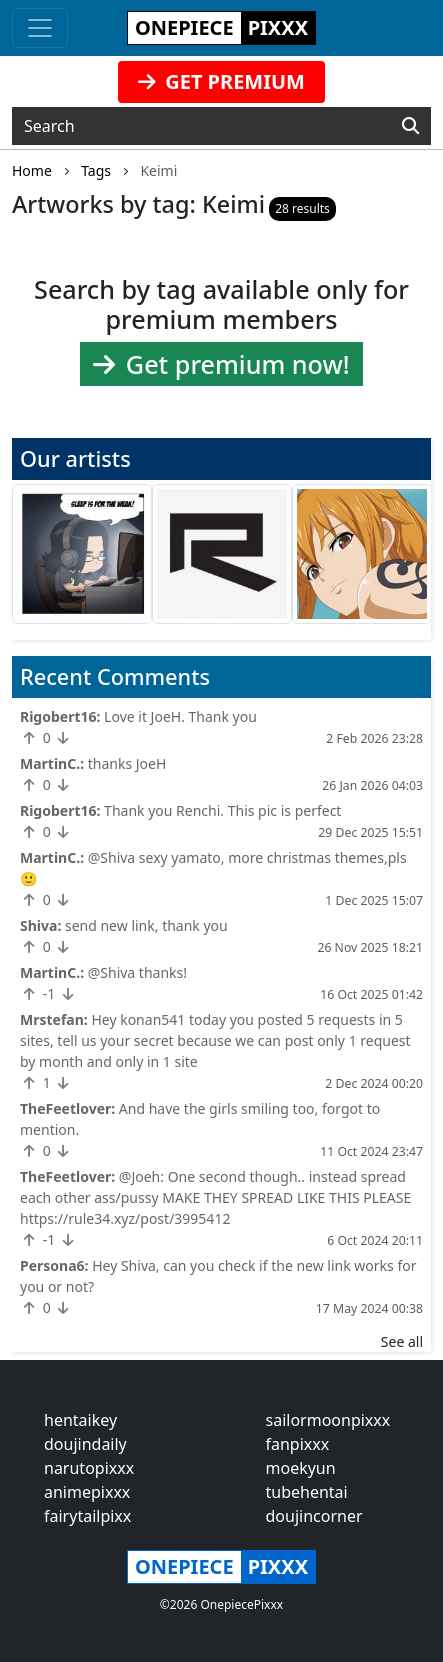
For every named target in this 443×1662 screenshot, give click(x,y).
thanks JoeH (127, 763)
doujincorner (314, 1516)
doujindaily (85, 1444)
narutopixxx (89, 1468)
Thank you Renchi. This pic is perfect (222, 810)
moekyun (301, 1468)
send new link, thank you (146, 925)
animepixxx (87, 1492)
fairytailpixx (87, 1516)
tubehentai (307, 1492)
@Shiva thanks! (137, 972)
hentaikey (80, 1420)
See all (402, 1341)
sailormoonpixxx (328, 1420)
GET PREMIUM (221, 81)
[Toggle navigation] (40, 28)
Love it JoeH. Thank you (180, 716)
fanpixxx (298, 1444)
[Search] (410, 126)
